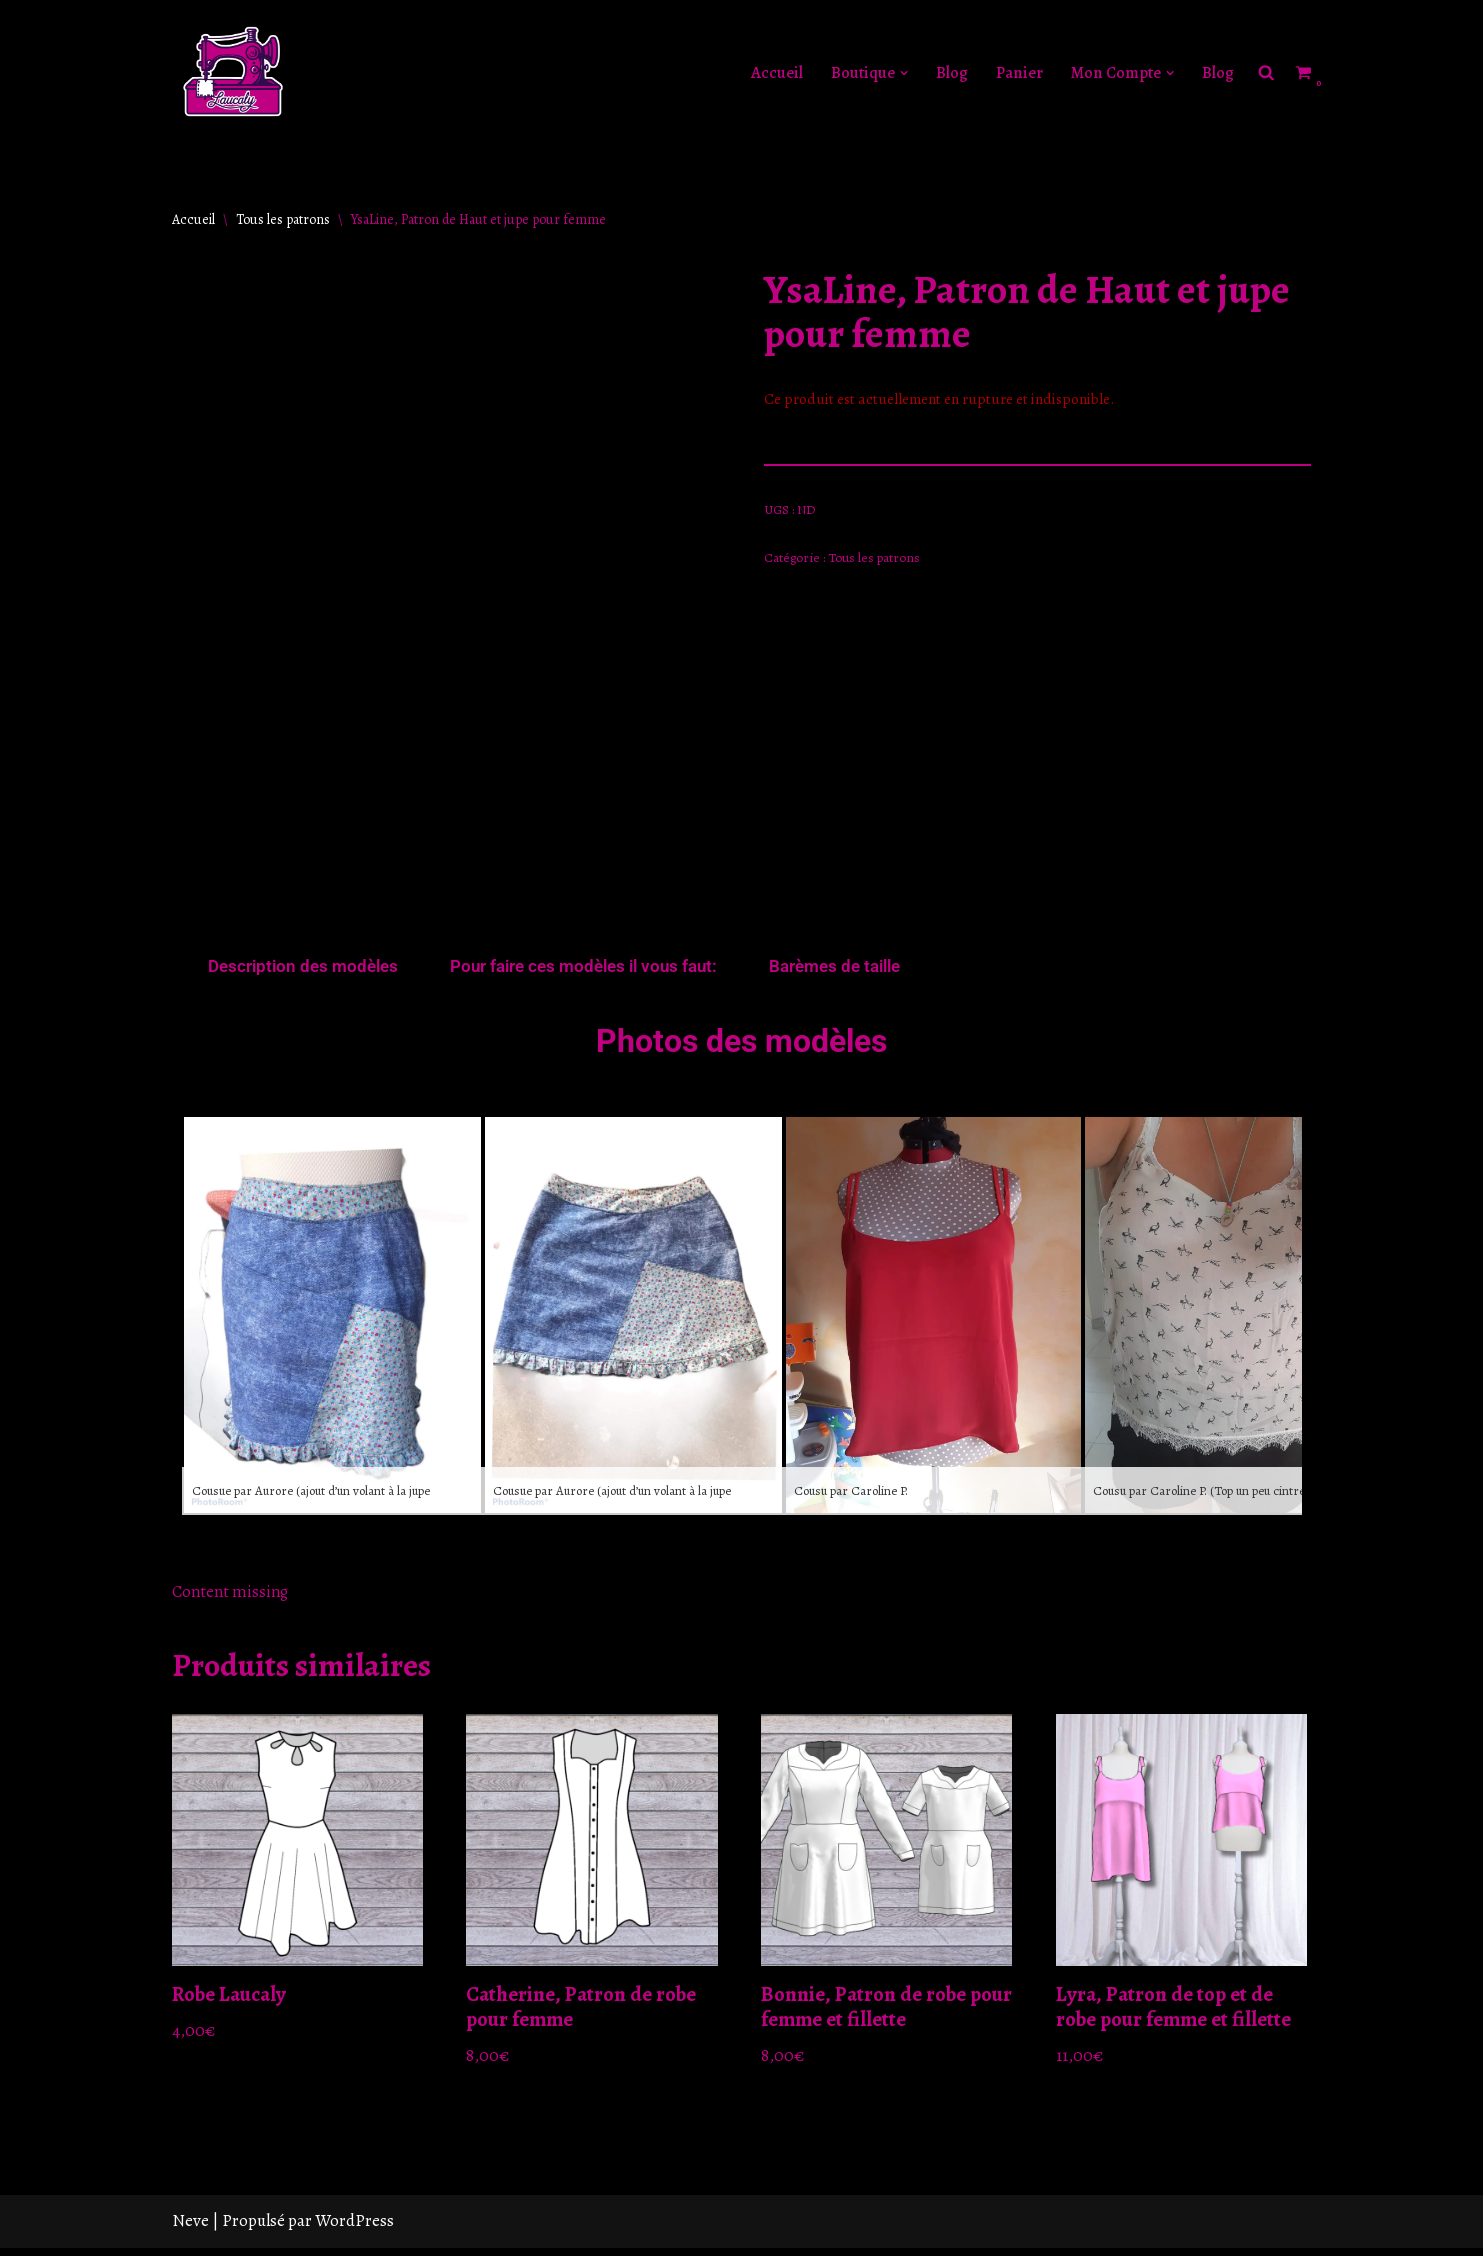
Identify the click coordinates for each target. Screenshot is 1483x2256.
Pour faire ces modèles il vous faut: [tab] (583, 969)
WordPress (354, 2228)
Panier (1013, 73)
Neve (190, 2228)
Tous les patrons (283, 219)
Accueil (769, 73)
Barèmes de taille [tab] (834, 969)
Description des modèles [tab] (303, 969)
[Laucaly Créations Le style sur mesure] (232, 73)
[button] (897, 73)
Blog (945, 73)
